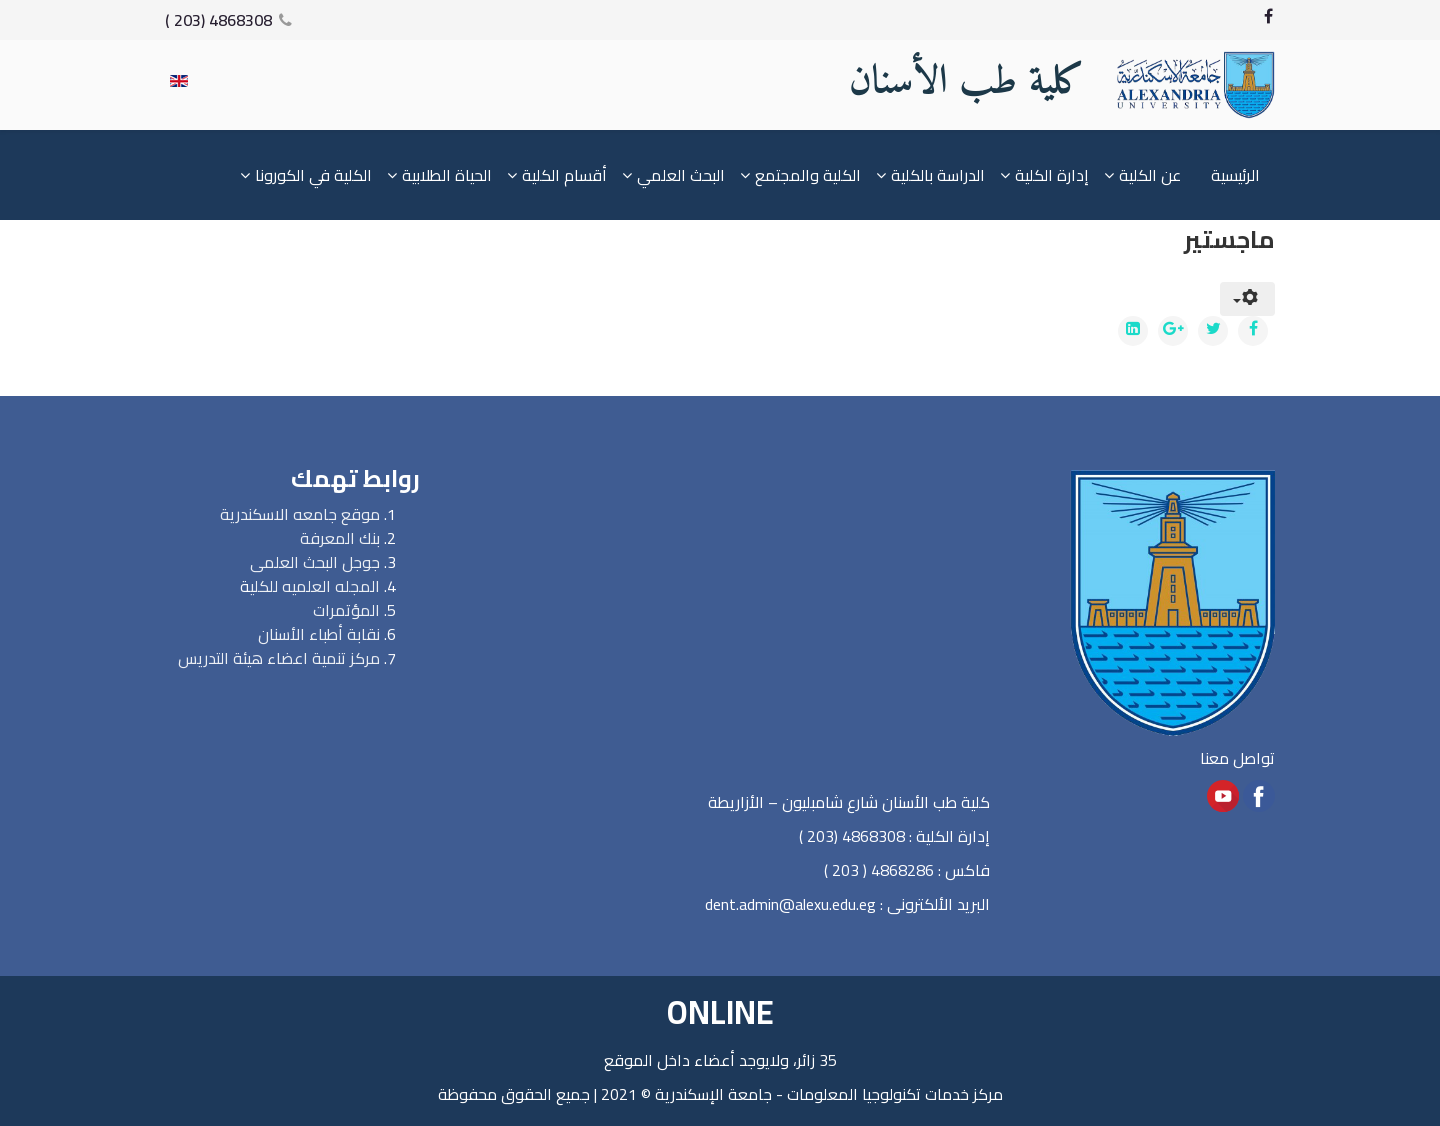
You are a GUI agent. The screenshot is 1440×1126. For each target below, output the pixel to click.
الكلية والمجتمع (808, 175)
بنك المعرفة (340, 538)
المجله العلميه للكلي (315, 586)
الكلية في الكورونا (313, 175)
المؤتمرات (346, 610)
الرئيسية (1235, 175)
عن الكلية (1150, 175)
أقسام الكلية (564, 175)
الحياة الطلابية (447, 175)
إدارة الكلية (1052, 175)
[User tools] (1247, 299)
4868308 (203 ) (218, 20)
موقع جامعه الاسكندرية (300, 514)
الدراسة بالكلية (938, 175)
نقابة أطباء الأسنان (319, 634)
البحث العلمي (681, 175)
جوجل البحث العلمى (315, 562)
